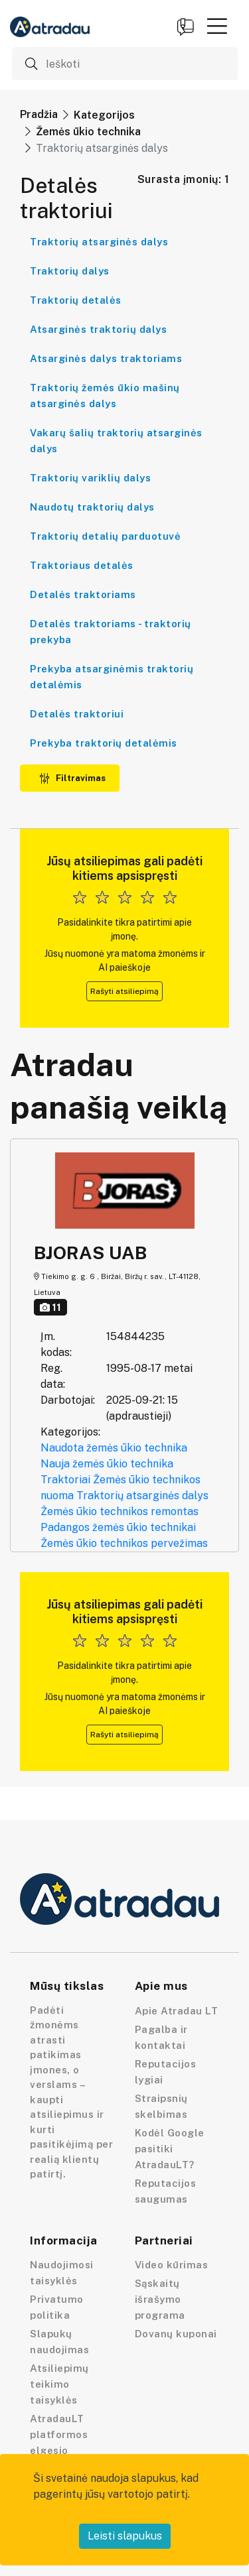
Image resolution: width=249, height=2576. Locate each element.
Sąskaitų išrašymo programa (160, 2299)
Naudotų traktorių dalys (92, 507)
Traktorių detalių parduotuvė (105, 536)
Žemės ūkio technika (88, 131)
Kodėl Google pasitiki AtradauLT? (170, 2148)
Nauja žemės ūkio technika (107, 1463)
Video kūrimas (171, 2264)
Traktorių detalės (76, 300)
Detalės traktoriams (83, 594)
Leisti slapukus (125, 2536)
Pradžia (39, 114)
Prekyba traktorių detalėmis (103, 743)
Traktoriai (65, 1479)
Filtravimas (72, 778)
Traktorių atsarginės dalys (99, 241)
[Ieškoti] (125, 63)
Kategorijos (104, 115)
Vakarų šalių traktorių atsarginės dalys (116, 440)
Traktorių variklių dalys (90, 477)
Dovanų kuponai (176, 2333)
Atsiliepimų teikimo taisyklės (59, 2384)
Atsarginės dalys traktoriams (106, 358)
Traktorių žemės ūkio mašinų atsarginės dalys (105, 395)
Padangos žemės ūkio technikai (118, 1527)
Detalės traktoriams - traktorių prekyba (110, 631)
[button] (217, 26)
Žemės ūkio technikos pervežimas (124, 1543)
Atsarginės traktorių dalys (98, 329)
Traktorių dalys (70, 270)
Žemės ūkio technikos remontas (120, 1511)
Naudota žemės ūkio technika (114, 1447)
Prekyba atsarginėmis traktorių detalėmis (111, 676)
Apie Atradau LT (176, 2010)
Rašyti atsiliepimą (124, 991)
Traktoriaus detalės (81, 565)
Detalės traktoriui (77, 713)
